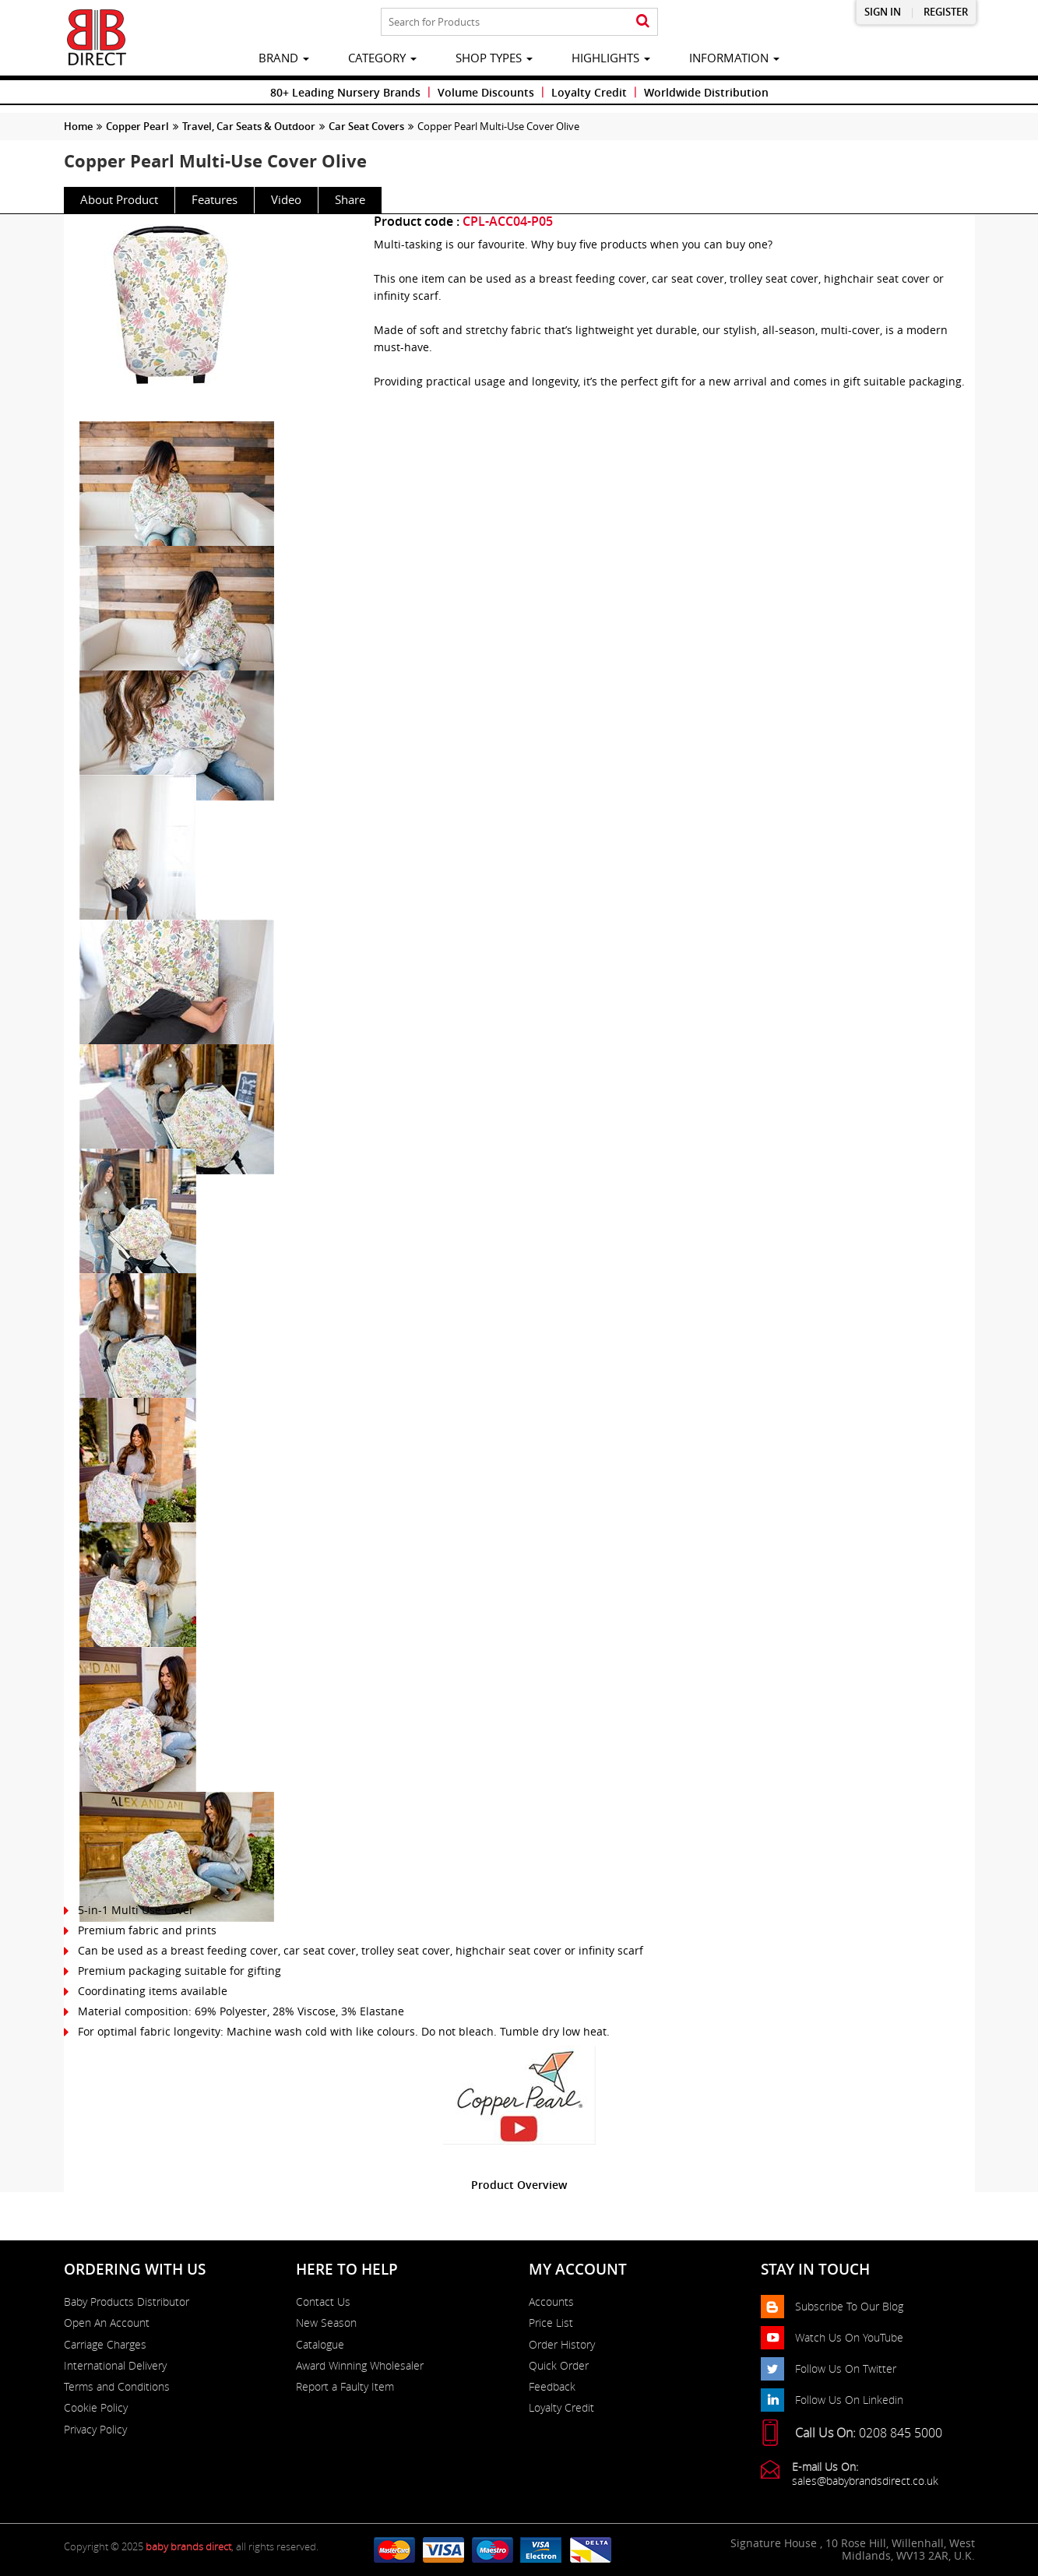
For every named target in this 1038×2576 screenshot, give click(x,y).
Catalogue (320, 2344)
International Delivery (115, 2366)
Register (946, 12)
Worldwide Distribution (706, 92)
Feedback (552, 2387)
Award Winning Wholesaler (360, 2366)
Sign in (882, 12)
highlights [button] (611, 57)
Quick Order (559, 2366)
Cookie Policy (96, 2408)
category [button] (382, 57)
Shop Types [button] (494, 57)
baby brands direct (188, 2546)
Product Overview (519, 2185)
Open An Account (107, 2323)
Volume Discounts (486, 92)
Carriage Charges (105, 2344)
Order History (562, 2344)
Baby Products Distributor (126, 2302)
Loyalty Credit (589, 92)
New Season (326, 2323)
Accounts (551, 2302)
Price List (551, 2323)
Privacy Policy (95, 2429)
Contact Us (323, 2302)
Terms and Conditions (117, 2387)
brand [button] (284, 57)
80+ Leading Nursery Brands (345, 92)
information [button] (734, 57)
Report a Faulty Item (345, 2387)
